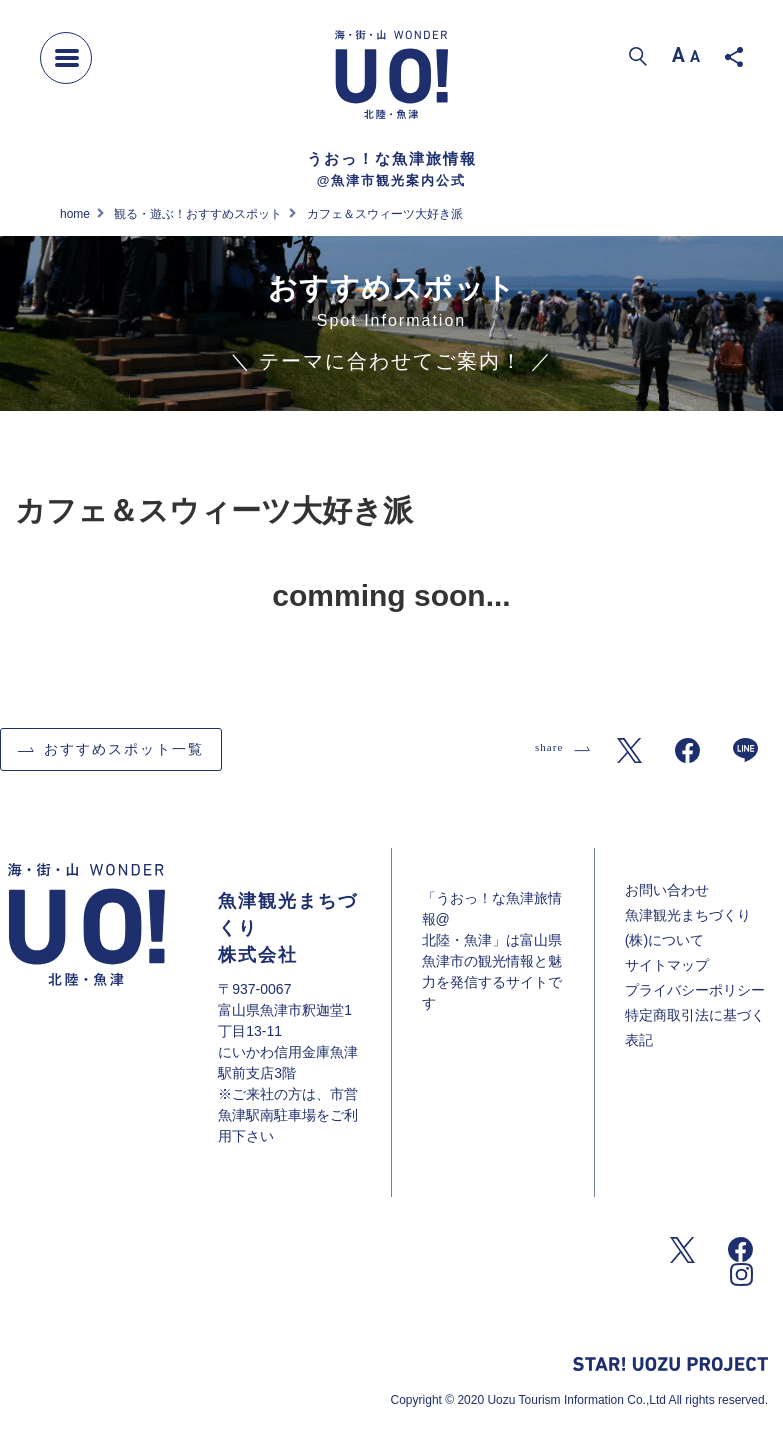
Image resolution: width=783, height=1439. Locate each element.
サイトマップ (667, 965)
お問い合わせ (667, 890)
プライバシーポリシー (695, 990)
